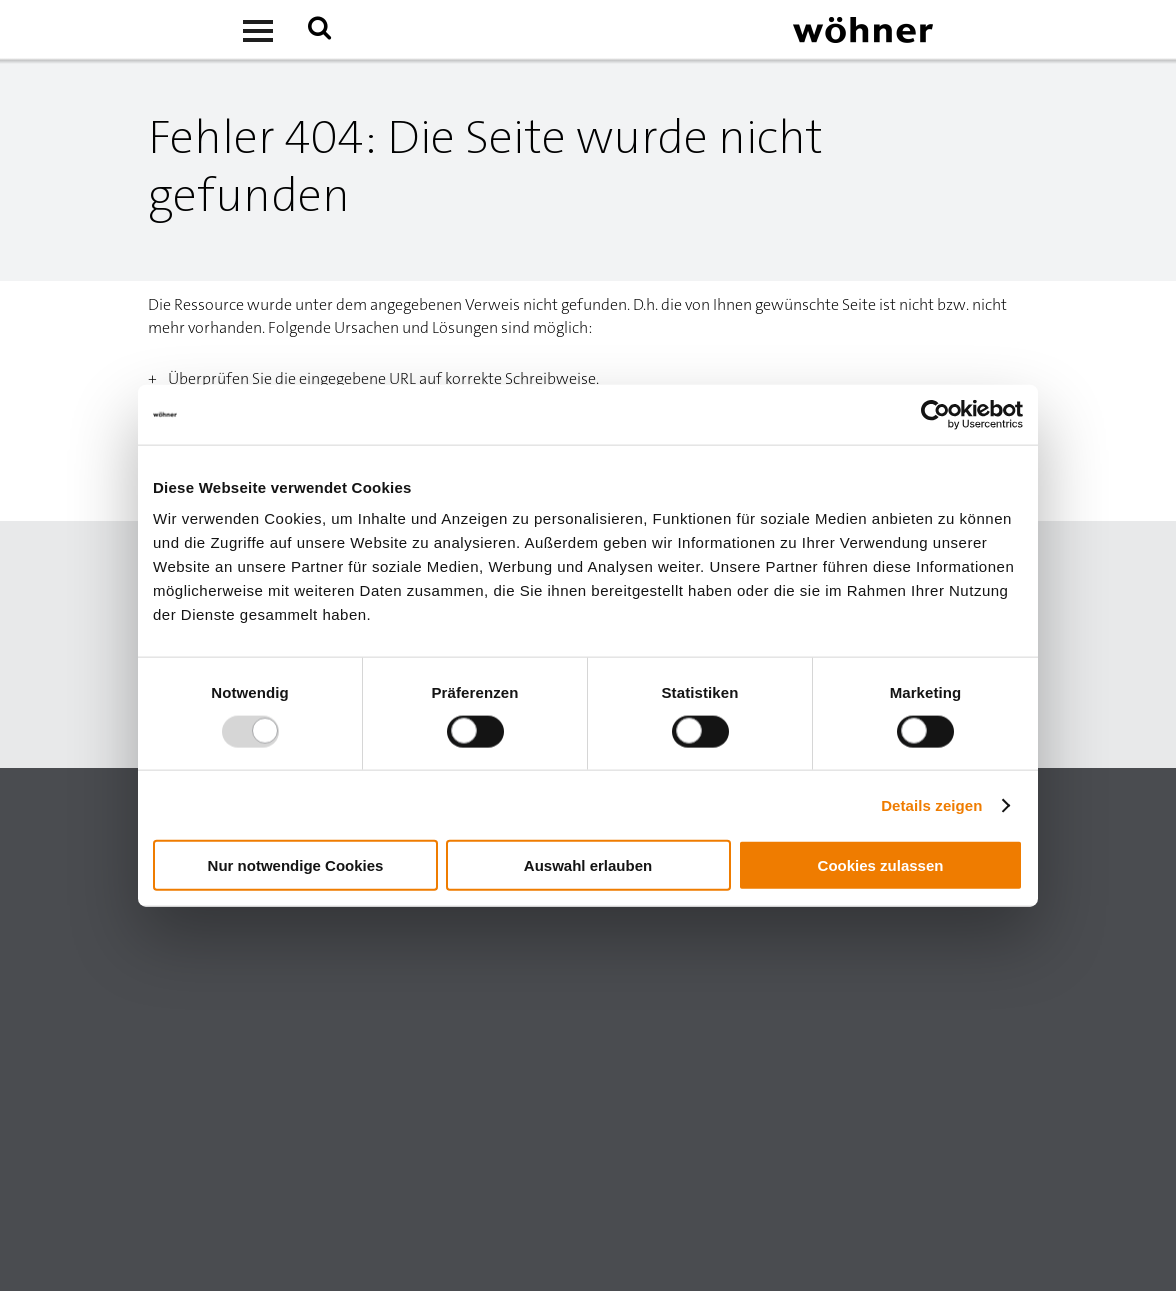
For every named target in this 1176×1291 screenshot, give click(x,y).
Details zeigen (931, 804)
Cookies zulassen (881, 865)
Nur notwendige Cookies (296, 865)
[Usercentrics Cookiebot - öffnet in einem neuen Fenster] (935, 414)
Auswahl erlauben (588, 865)
